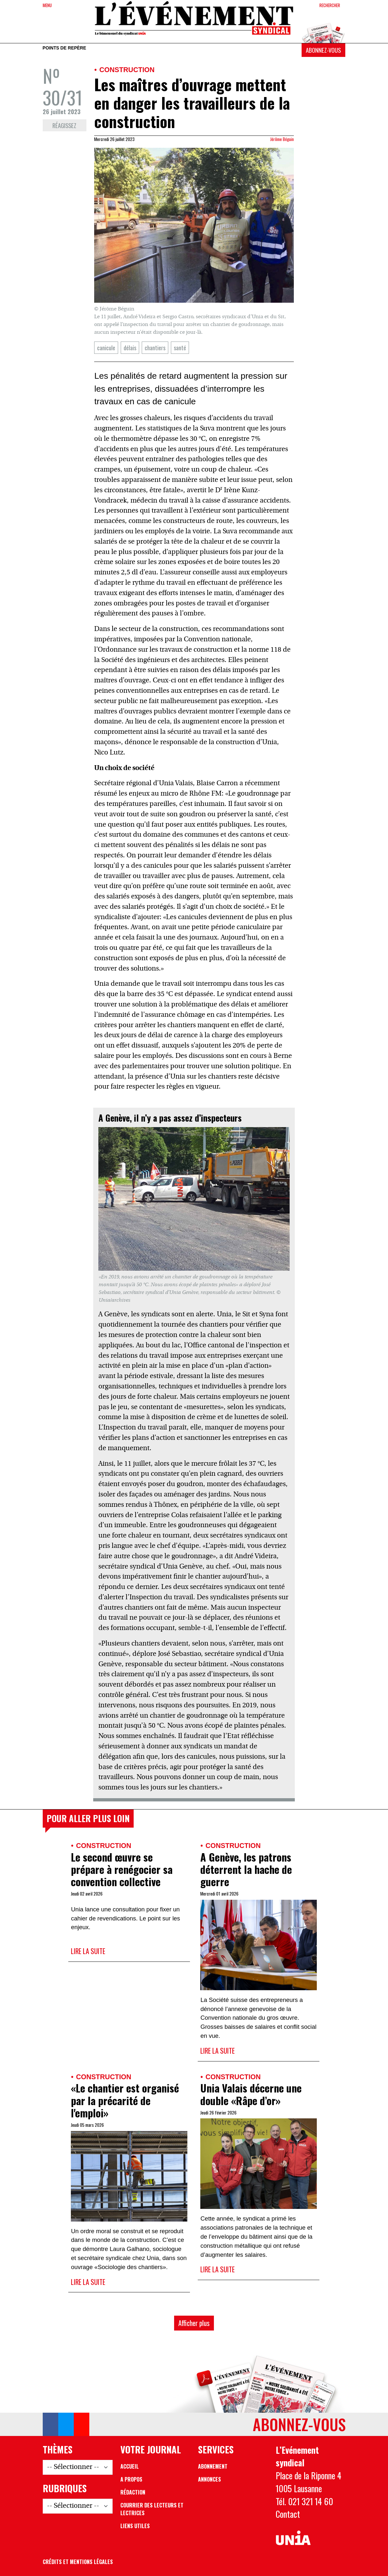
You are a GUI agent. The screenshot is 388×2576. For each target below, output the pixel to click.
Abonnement (212, 2466)
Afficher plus (194, 2323)
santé (180, 347)
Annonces (209, 2479)
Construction (127, 69)
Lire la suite (88, 1951)
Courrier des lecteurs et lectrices (151, 2509)
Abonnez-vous (323, 50)
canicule (106, 347)
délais (130, 347)
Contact (288, 2513)
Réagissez (64, 125)
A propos (131, 2479)
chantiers (155, 347)
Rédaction (132, 2492)
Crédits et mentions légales (78, 2562)
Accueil (129, 2466)
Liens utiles (135, 2526)
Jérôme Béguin (282, 139)
